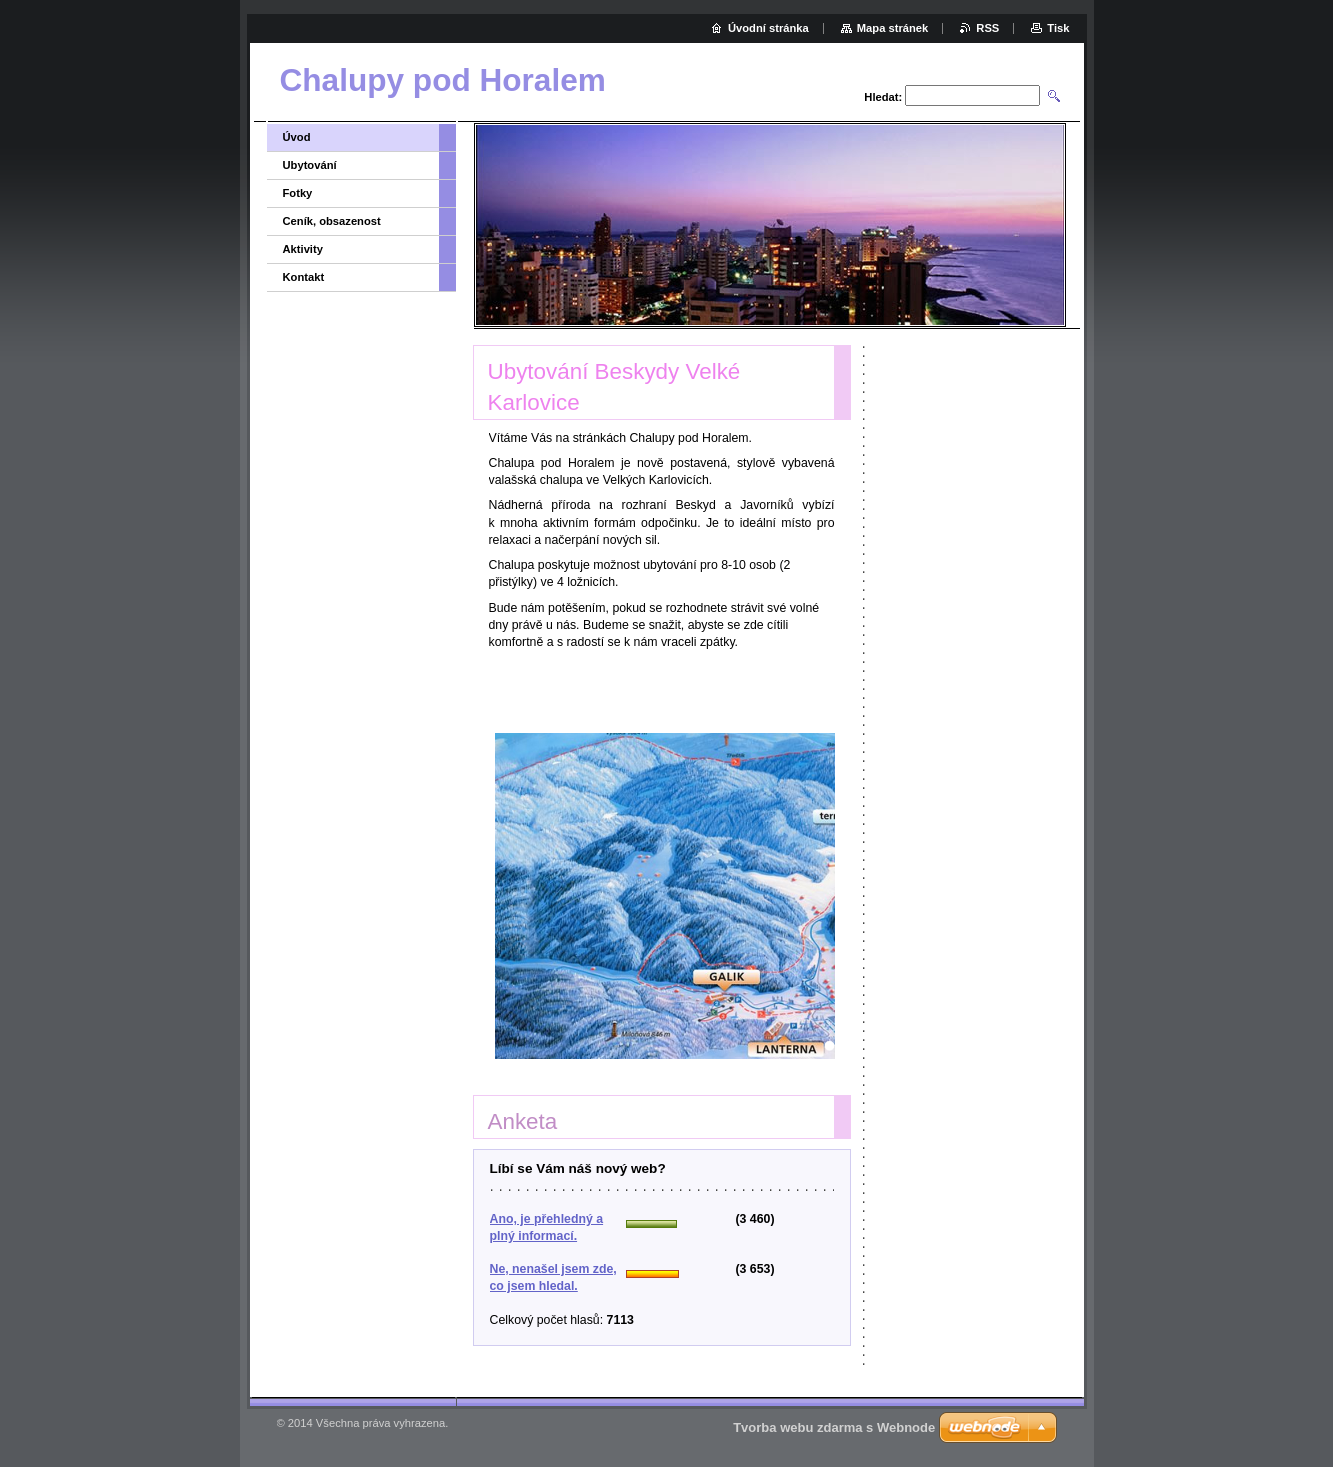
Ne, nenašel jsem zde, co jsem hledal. (553, 1277)
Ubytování (310, 165)
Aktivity (303, 249)
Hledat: (883, 97)
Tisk (1058, 28)
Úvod (297, 137)
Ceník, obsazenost (332, 221)
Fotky (298, 193)
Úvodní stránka (768, 28)
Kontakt (304, 277)
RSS (987, 28)
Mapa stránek (893, 28)
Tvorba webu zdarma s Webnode (834, 1427)
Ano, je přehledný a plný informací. (547, 1227)
